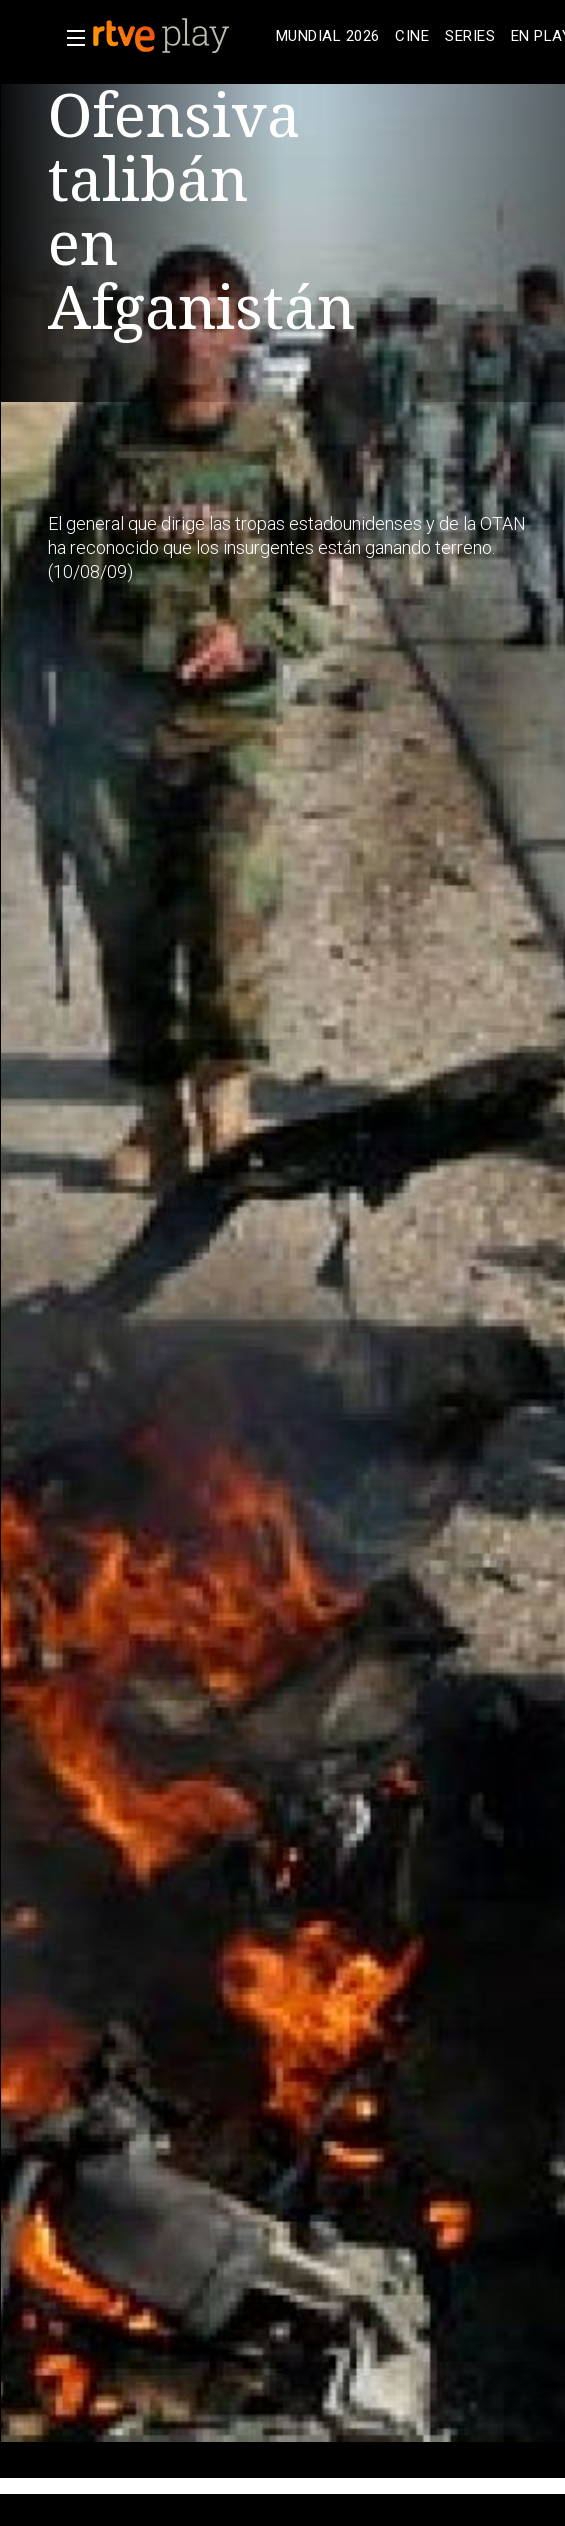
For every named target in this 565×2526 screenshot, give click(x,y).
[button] (70, 38)
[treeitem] (327, 36)
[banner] (180, 36)
